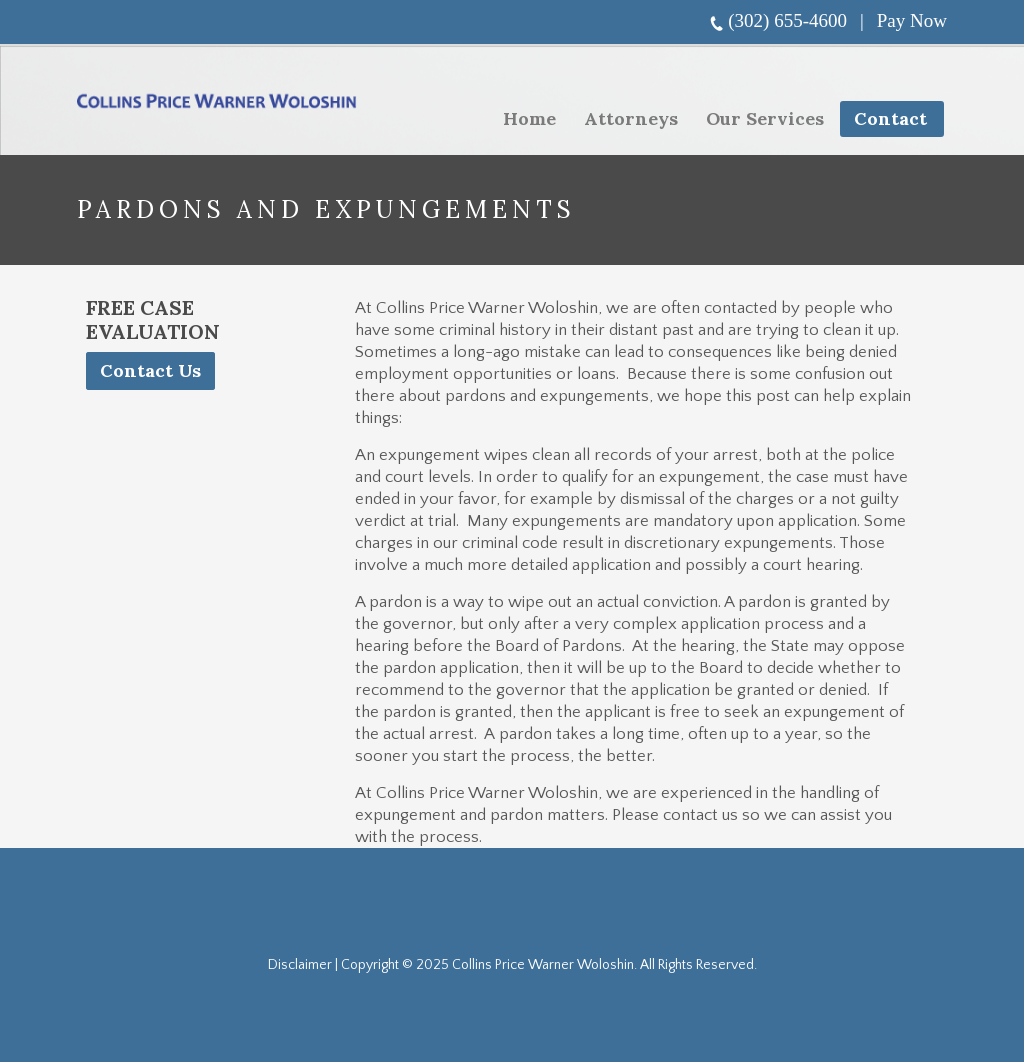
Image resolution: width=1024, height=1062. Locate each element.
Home (529, 118)
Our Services (759, 122)
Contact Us (150, 370)
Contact (890, 118)
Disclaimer (300, 965)
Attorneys (631, 118)
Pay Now (912, 20)
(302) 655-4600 (787, 20)
